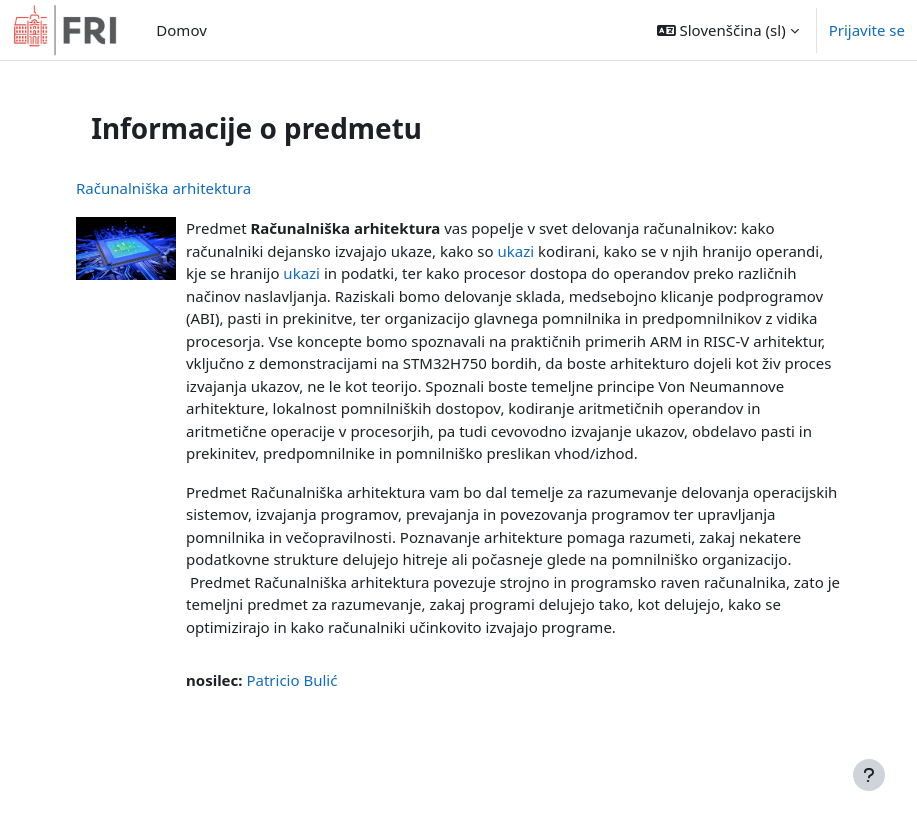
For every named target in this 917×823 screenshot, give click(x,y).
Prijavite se (867, 30)
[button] (728, 30)
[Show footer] (869, 775)
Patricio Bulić (291, 680)
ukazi (515, 251)
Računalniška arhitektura (163, 188)
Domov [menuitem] (181, 30)
